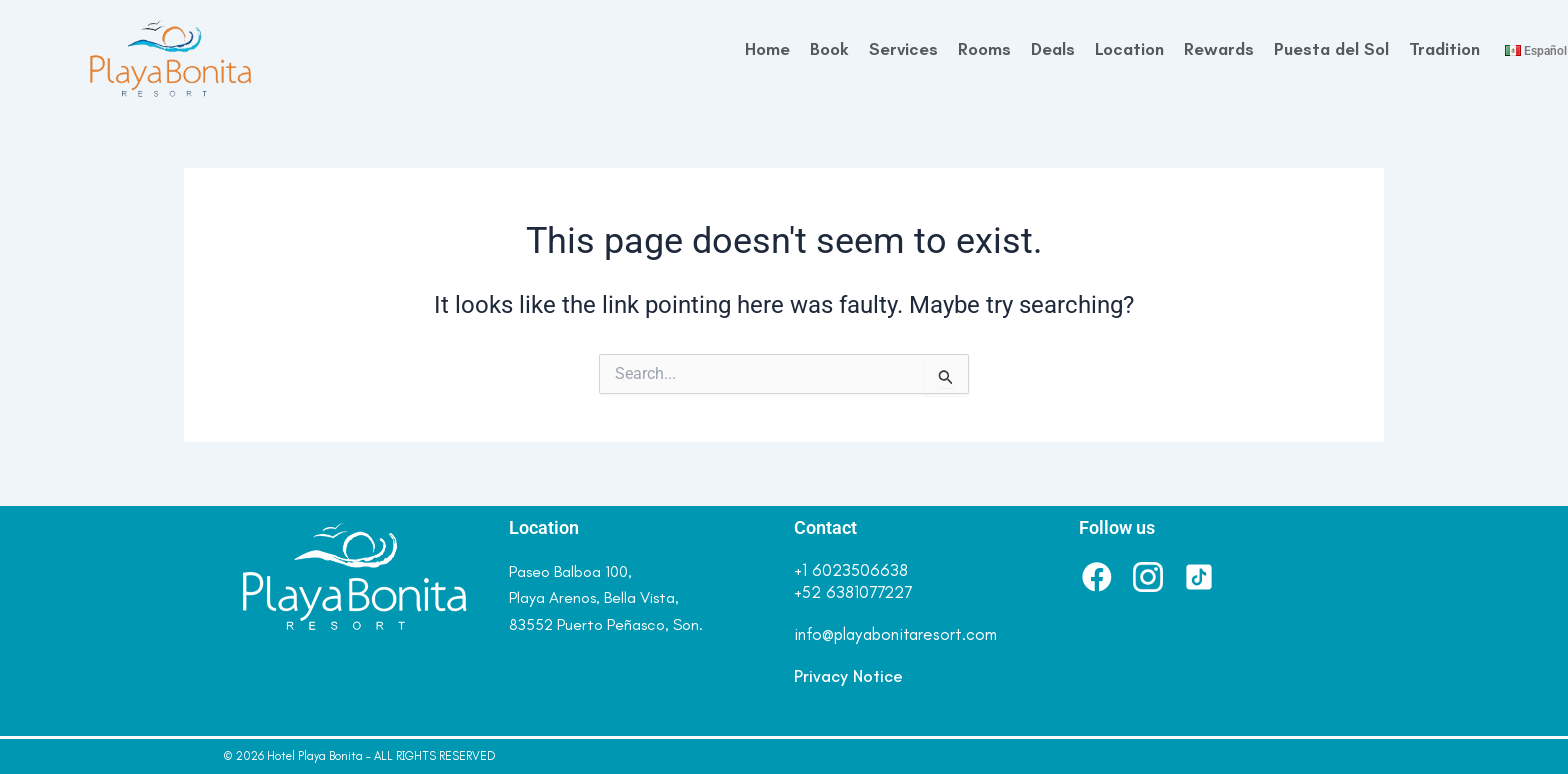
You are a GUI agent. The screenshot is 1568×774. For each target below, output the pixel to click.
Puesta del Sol (1331, 49)
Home (767, 49)
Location (1129, 49)
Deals (1053, 49)
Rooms (984, 49)
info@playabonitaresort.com (895, 634)
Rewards (1219, 49)
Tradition (1444, 49)
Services (903, 49)
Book (829, 49)
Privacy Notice (848, 676)
